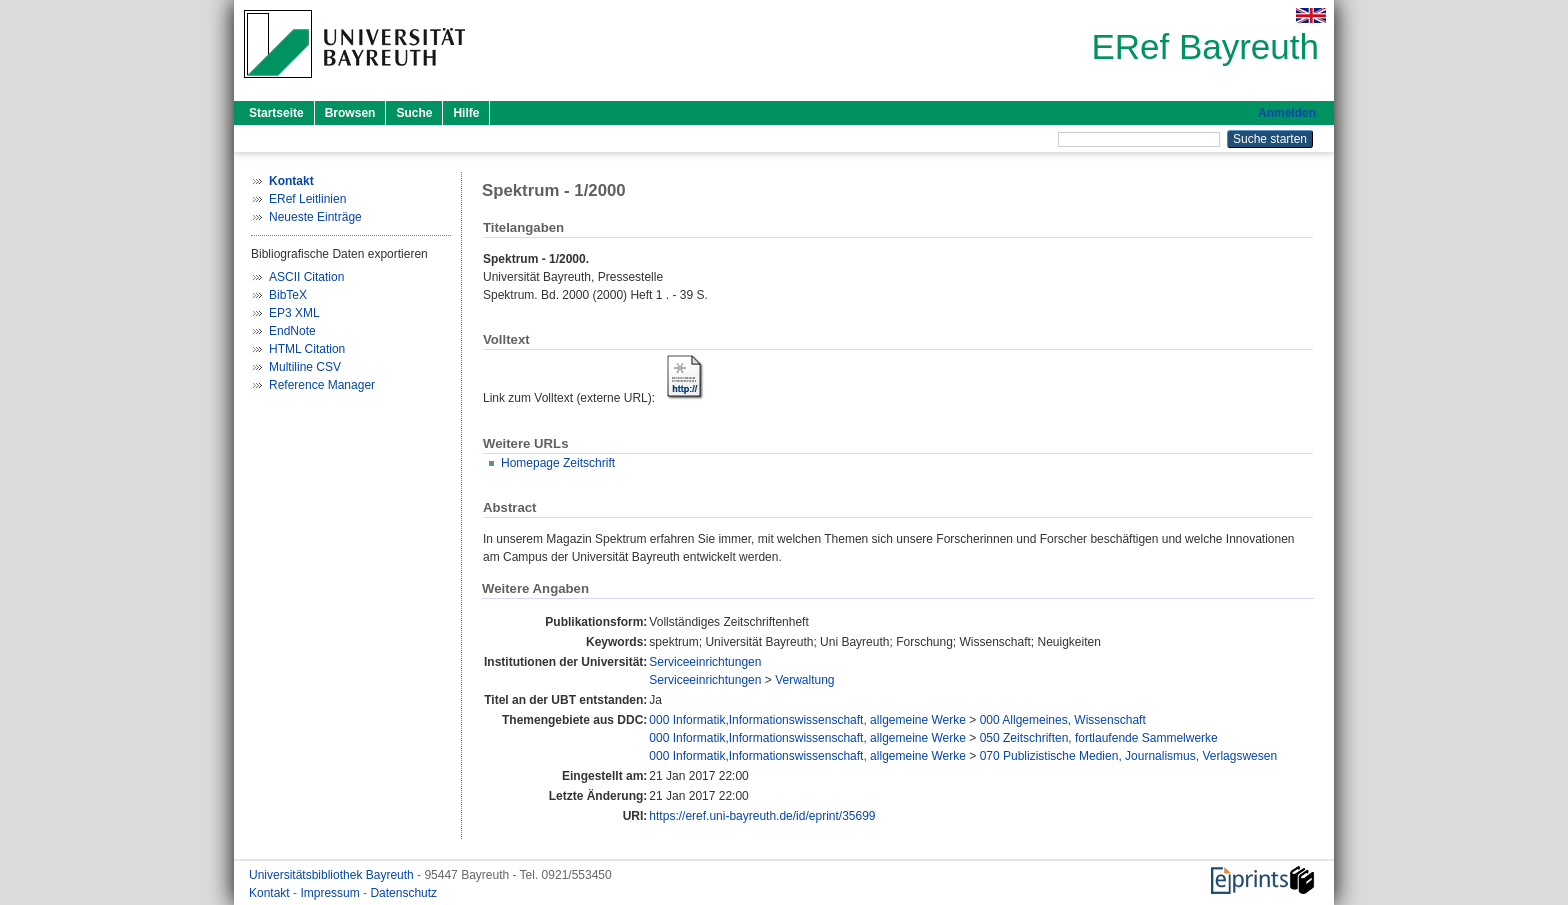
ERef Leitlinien (307, 199)
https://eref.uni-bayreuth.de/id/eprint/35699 (762, 816)
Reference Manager (322, 385)
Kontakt (271, 893)
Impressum (331, 893)
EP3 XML (294, 313)
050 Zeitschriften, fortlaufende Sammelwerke (1099, 738)
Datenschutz (403, 893)
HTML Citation (307, 349)
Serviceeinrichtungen (705, 662)
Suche (414, 113)
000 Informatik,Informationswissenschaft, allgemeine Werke (807, 720)
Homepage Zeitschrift (558, 463)
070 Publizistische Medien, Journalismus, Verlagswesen (1129, 756)
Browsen (350, 113)
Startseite (276, 113)
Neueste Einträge (315, 217)
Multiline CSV (305, 367)
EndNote (292, 331)
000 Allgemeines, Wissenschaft (1063, 720)
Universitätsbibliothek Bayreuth (333, 875)
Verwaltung (804, 680)
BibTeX (288, 295)
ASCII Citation (306, 277)
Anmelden (1287, 113)
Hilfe (466, 113)
